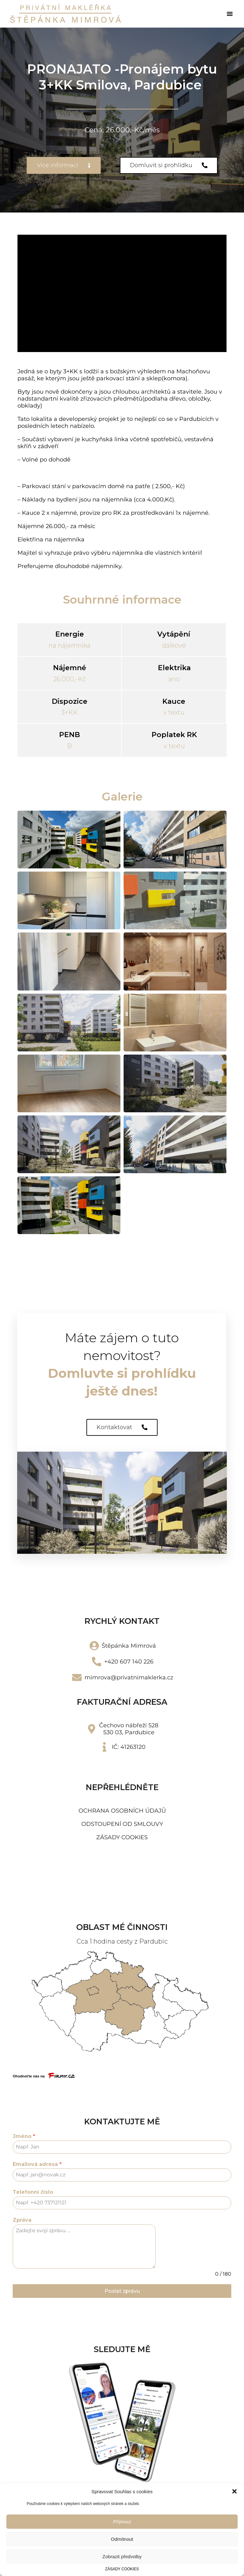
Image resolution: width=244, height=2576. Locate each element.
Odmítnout (122, 2539)
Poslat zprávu (122, 2291)
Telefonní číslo (33, 2192)
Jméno (24, 2136)
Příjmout (122, 2521)
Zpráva (22, 2220)
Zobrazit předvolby (121, 2556)
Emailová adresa (37, 2164)
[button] (234, 2491)
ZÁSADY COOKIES (122, 2569)
